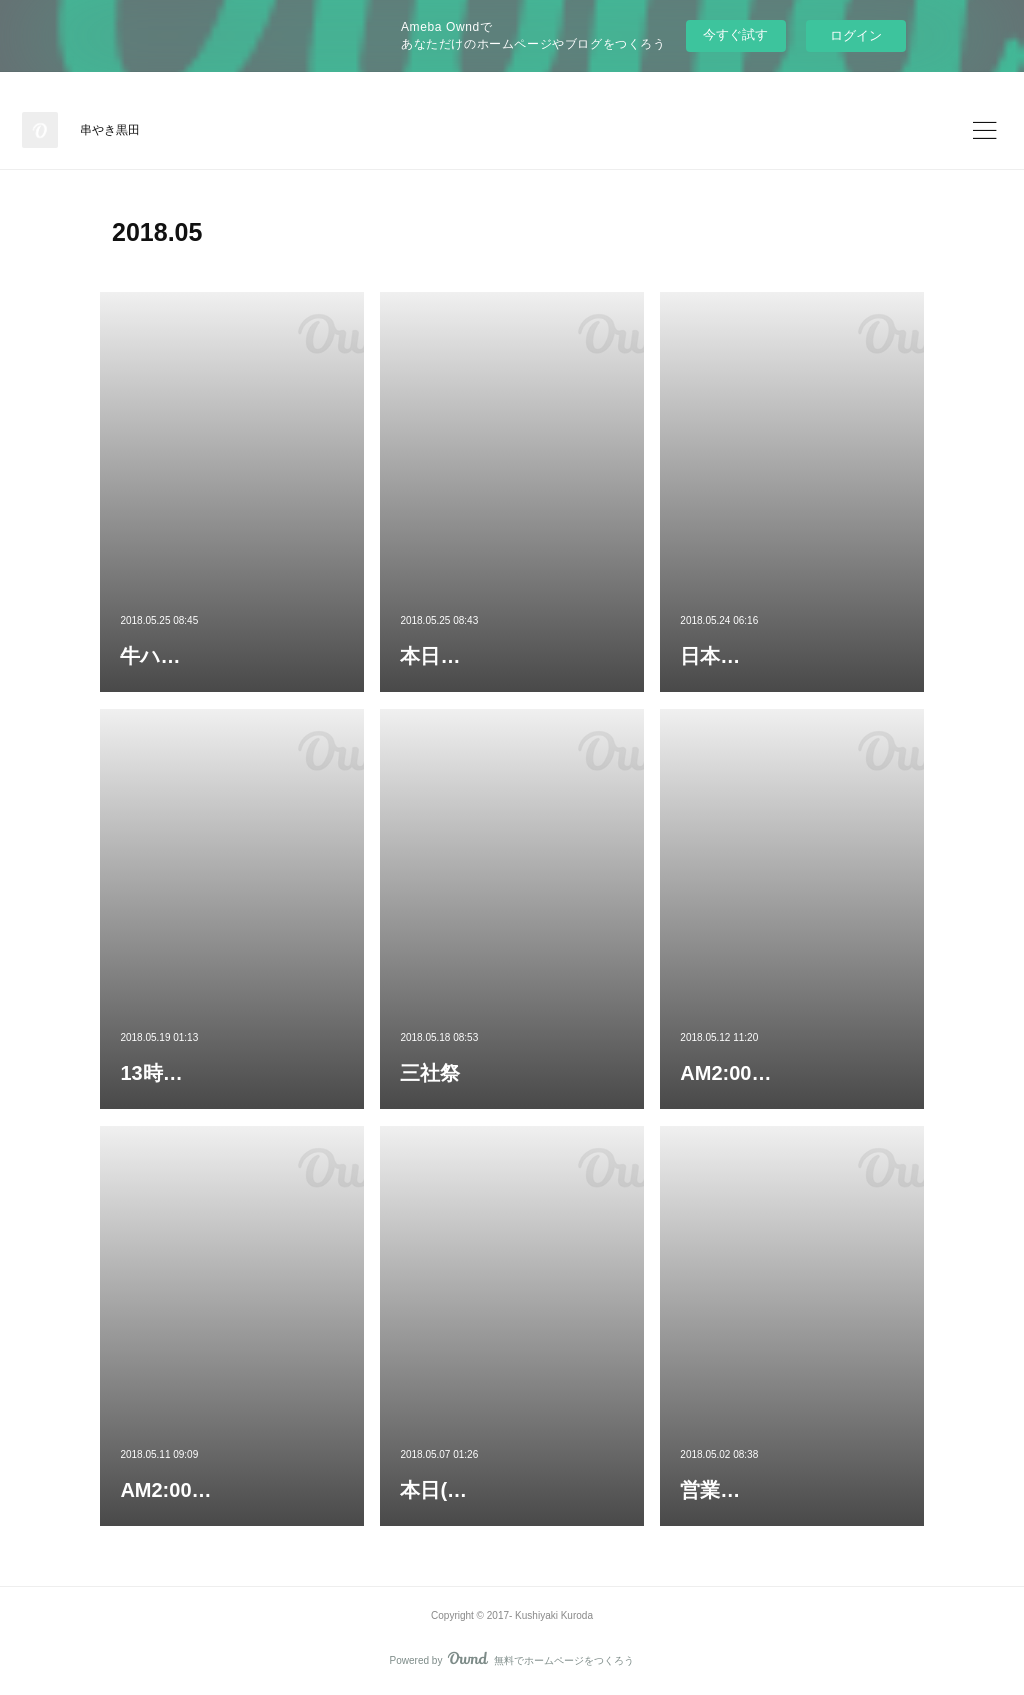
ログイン (856, 35)
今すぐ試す (735, 34)
